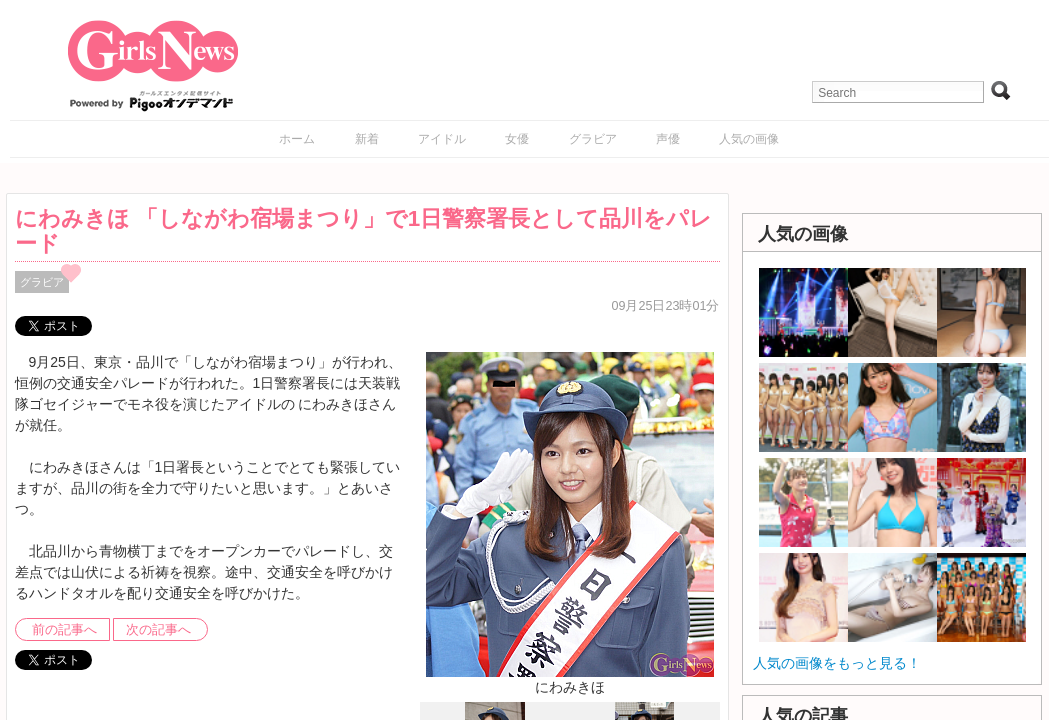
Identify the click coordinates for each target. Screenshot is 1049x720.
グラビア (593, 139)
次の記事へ (158, 630)
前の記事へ (64, 630)
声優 (668, 139)
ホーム (297, 139)
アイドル (442, 139)
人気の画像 (749, 139)
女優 (517, 139)
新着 (367, 139)
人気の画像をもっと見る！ (837, 663)
